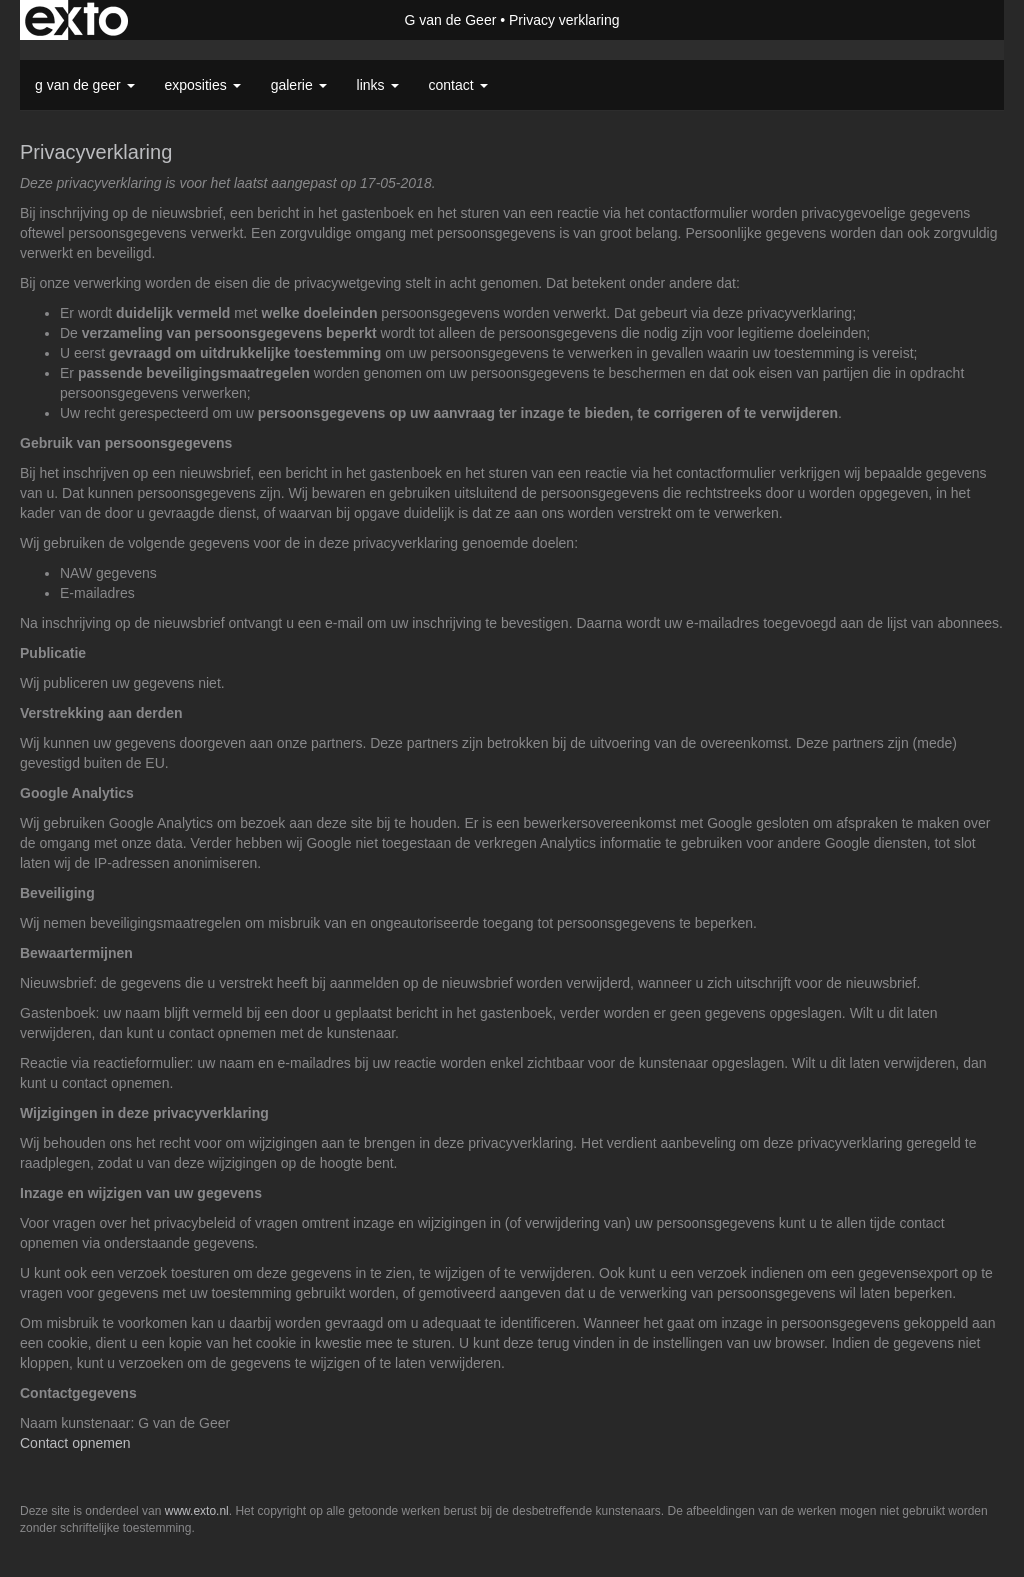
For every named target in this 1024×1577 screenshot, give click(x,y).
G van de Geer (451, 20)
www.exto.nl (197, 1511)
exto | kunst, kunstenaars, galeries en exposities (76, 20)
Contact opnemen (75, 1443)
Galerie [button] (299, 85)
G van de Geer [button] (85, 85)
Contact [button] (458, 85)
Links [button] (378, 85)
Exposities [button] (203, 85)
